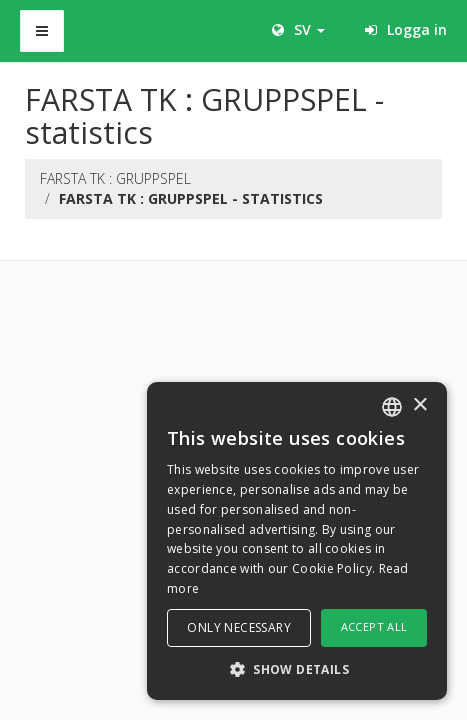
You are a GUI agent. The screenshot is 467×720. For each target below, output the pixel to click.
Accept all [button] (374, 626)
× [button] (419, 405)
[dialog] (297, 541)
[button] (297, 668)
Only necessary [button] (239, 627)
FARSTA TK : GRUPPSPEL (115, 178)
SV (298, 29)
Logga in (406, 29)
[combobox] (392, 407)
